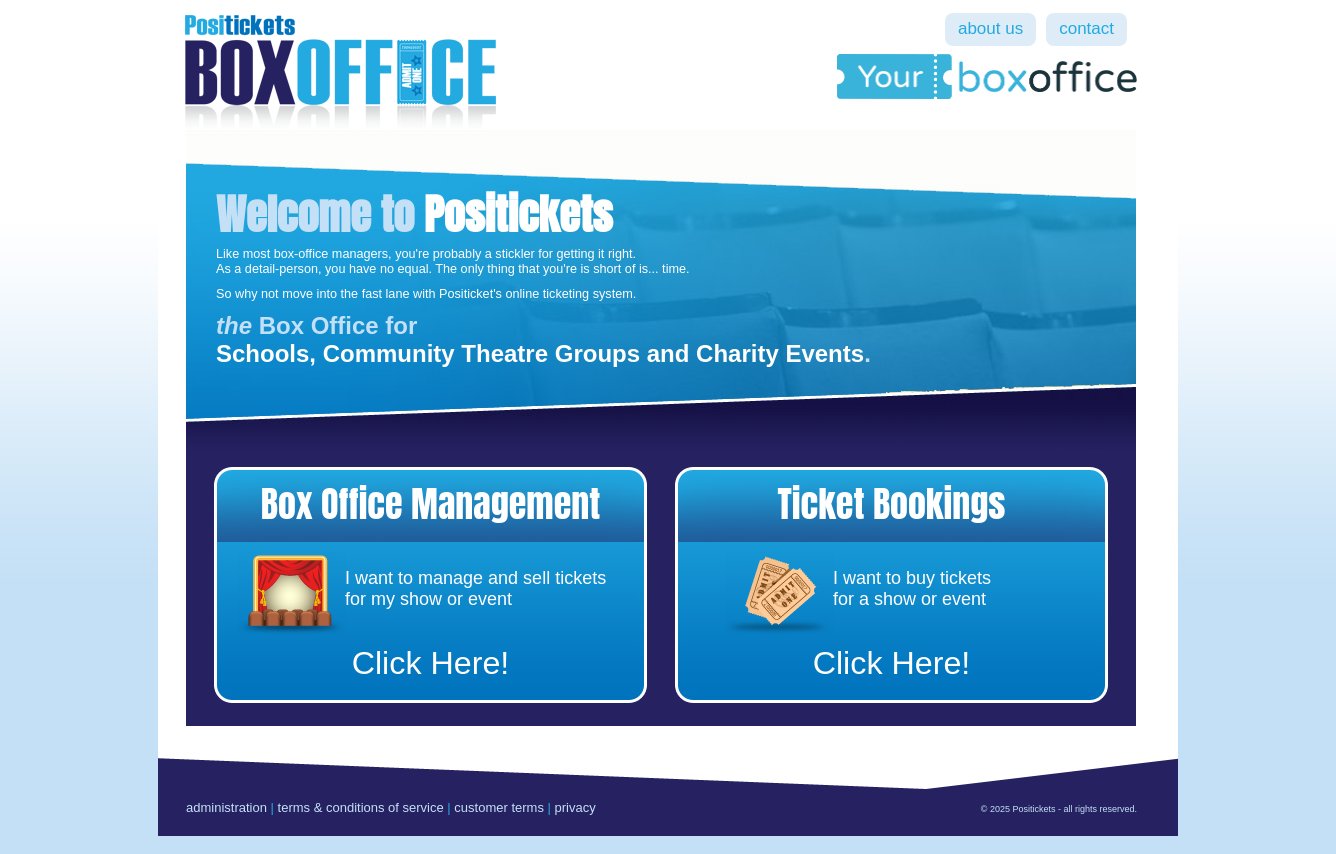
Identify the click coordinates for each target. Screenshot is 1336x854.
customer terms (499, 807)
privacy (575, 807)
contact (1086, 28)
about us (990, 28)
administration (226, 807)
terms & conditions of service (361, 807)
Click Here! (431, 663)
